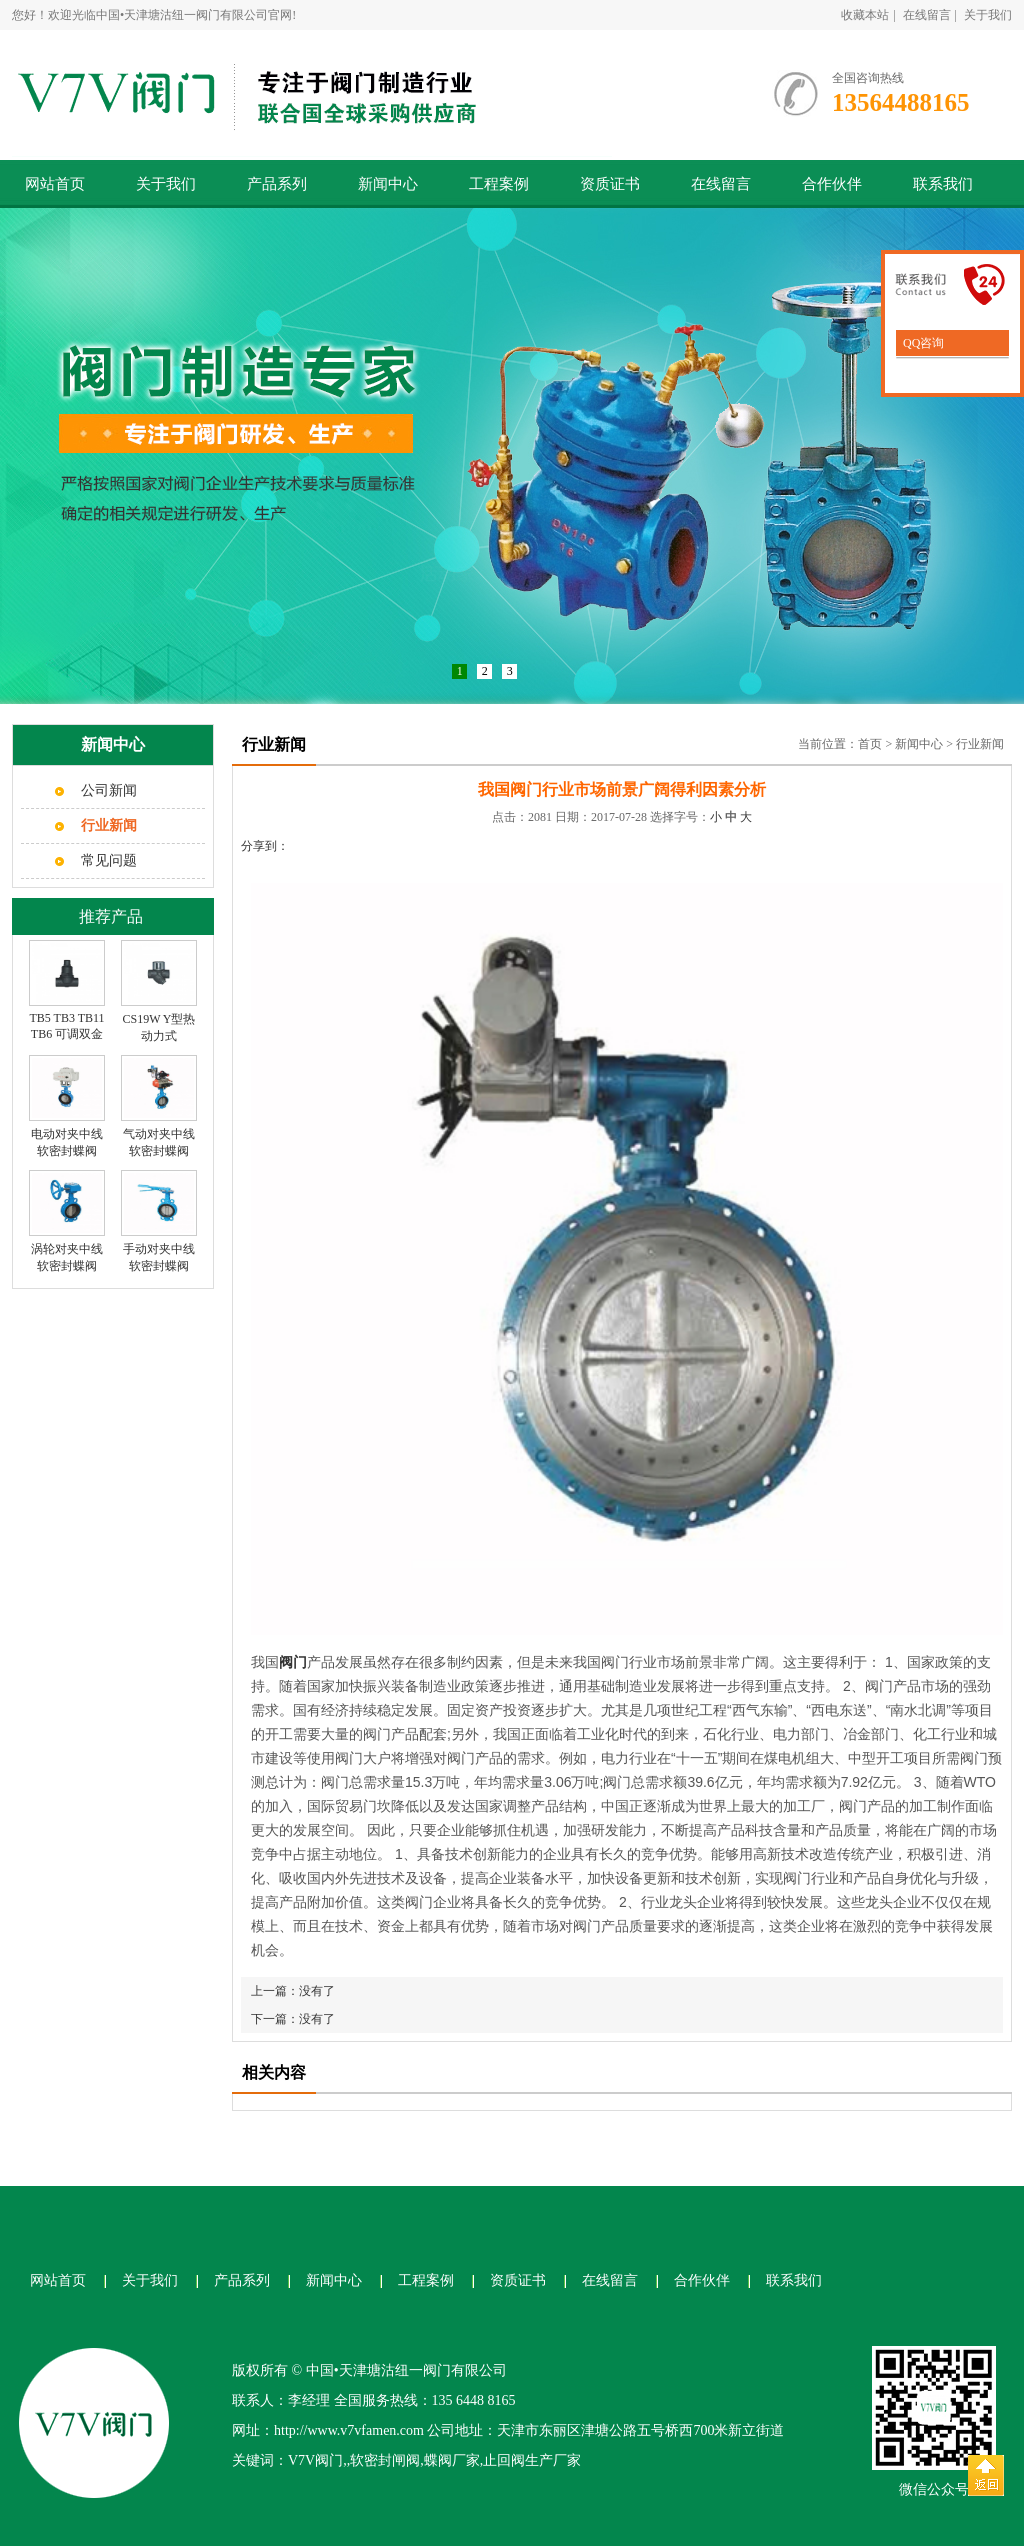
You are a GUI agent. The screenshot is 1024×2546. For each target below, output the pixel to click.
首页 (870, 744)
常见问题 (109, 860)
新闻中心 (388, 184)
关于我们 (988, 15)
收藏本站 (865, 15)
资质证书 (610, 184)
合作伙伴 (832, 184)
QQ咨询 (922, 343)
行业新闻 (980, 744)
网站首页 (55, 184)
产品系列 (277, 184)
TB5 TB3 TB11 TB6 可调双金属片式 (66, 1034)
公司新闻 (109, 790)
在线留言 (927, 15)
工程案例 (499, 184)
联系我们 (943, 184)
